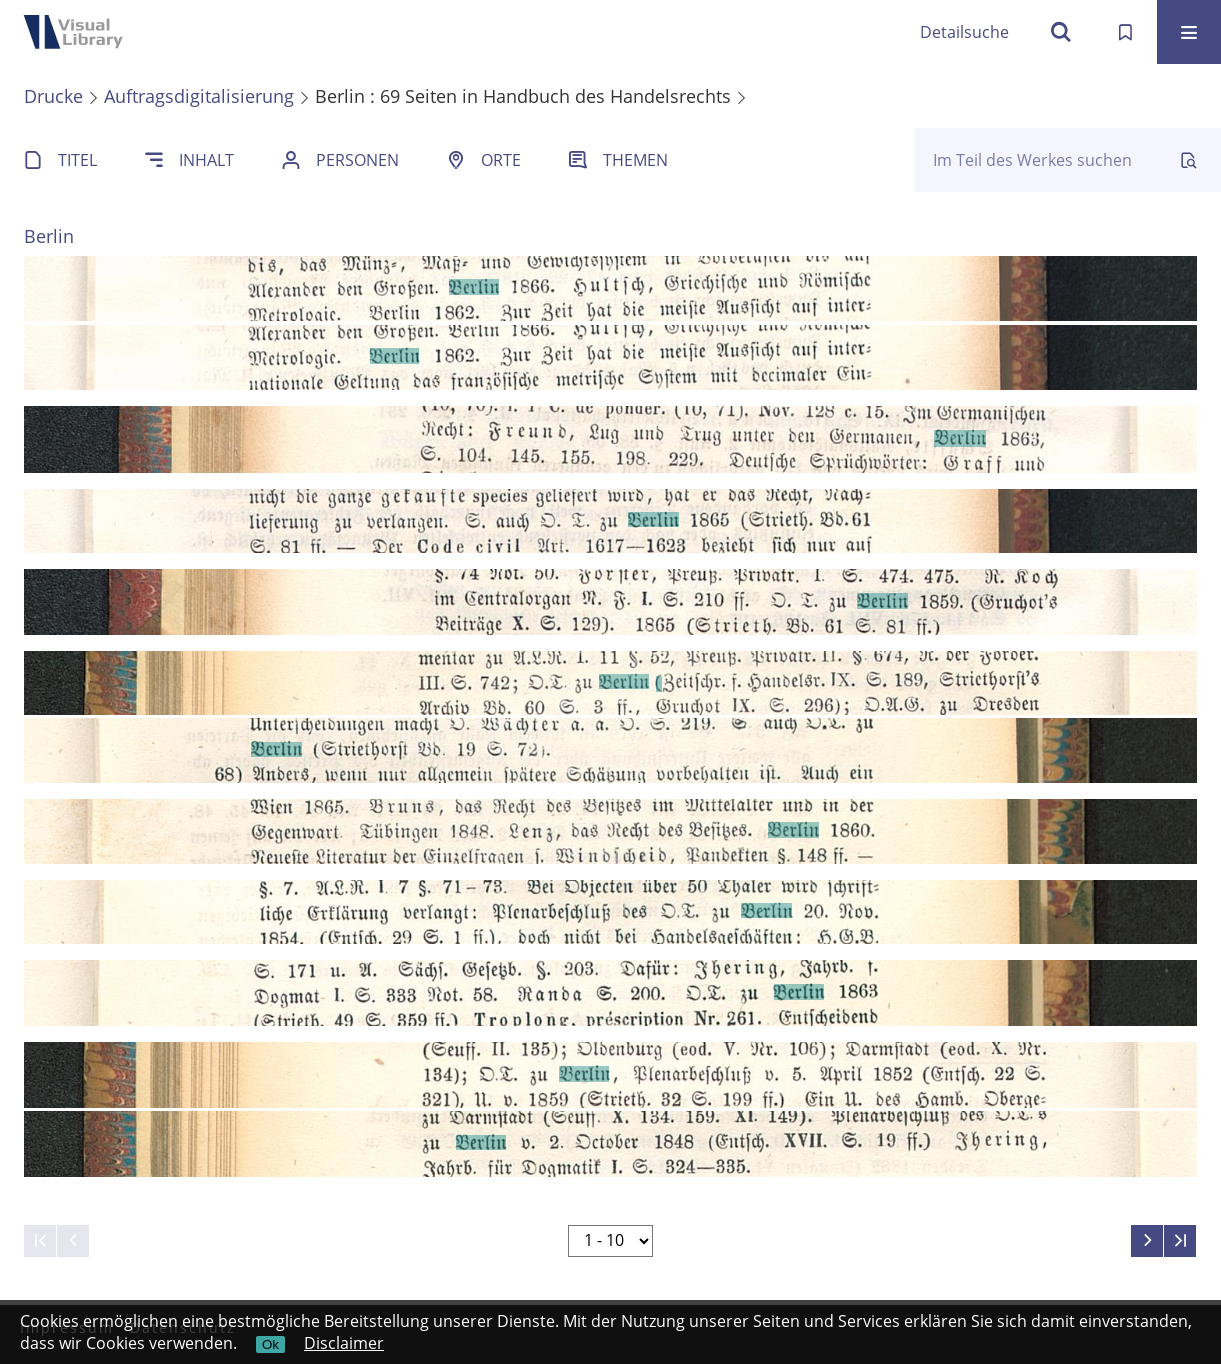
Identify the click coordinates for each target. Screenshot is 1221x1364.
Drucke (53, 96)
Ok (270, 1344)
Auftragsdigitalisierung (199, 96)
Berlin (49, 236)
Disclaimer (344, 1343)
